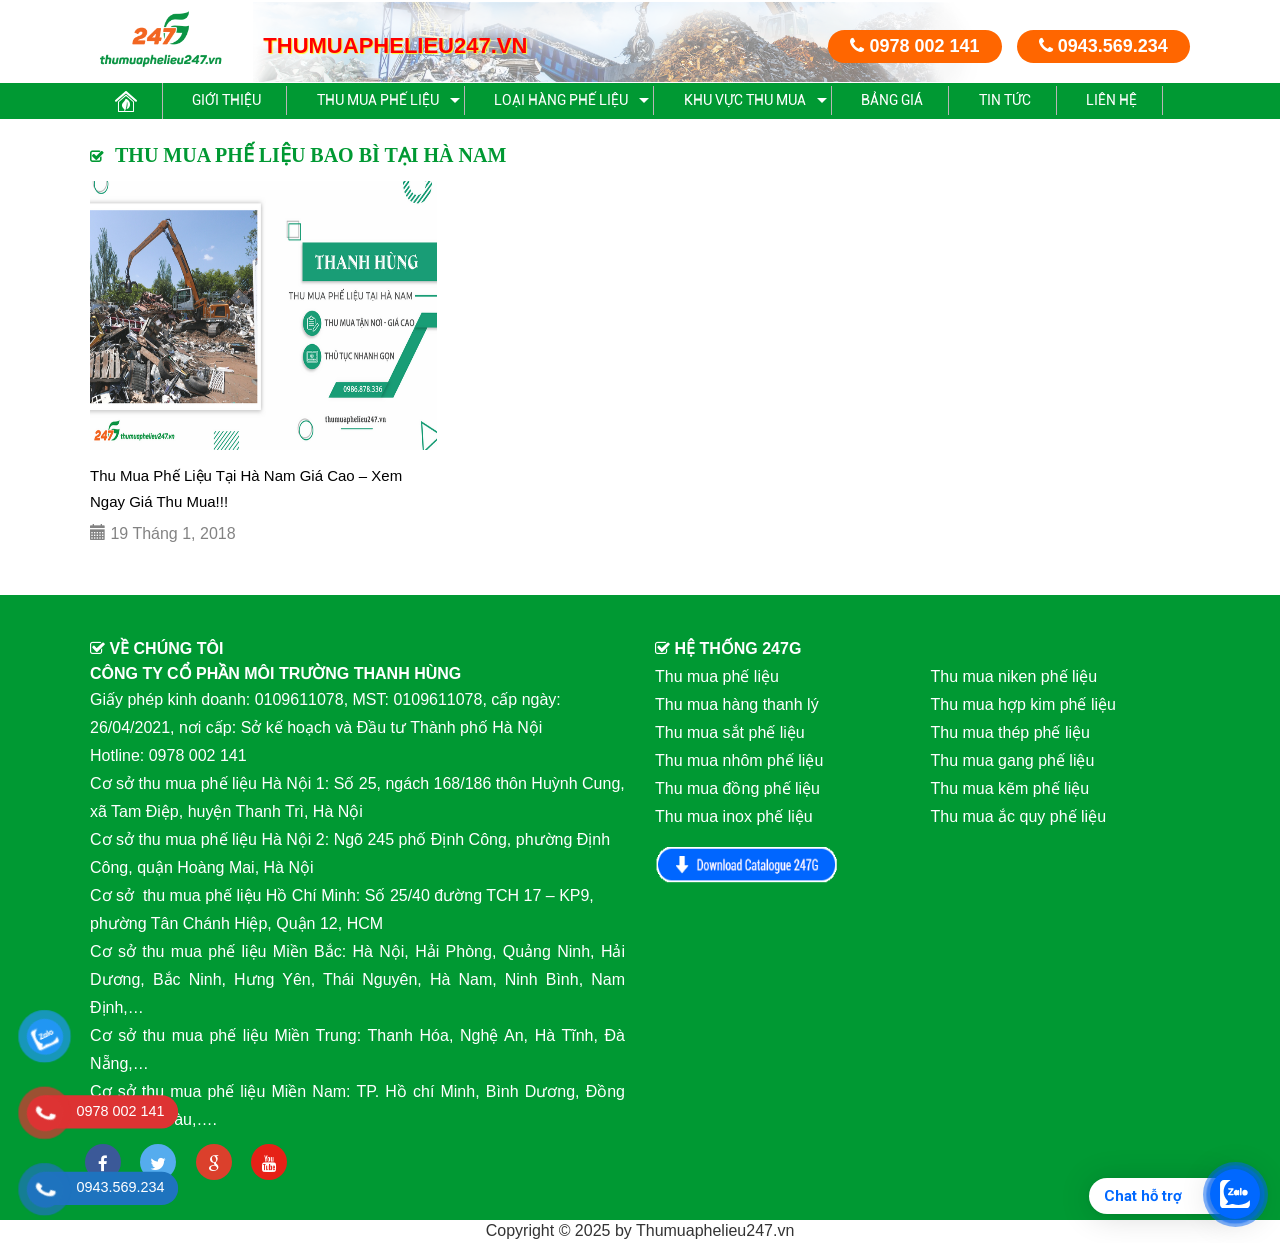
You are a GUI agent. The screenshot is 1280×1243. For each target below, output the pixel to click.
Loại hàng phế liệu (561, 100)
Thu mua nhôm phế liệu (739, 760)
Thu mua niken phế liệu (1014, 676)
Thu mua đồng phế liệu (737, 788)
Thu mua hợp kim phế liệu (1023, 704)
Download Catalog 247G (747, 864)
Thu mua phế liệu (378, 100)
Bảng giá (892, 100)
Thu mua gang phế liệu (1013, 760)
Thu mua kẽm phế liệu (1010, 788)
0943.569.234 (1103, 46)
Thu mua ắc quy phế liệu (1019, 816)
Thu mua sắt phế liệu (730, 732)
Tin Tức (1005, 100)
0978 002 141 (914, 46)
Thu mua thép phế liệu (1010, 732)
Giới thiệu (226, 100)
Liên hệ (1111, 100)
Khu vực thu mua (745, 100)
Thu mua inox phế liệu (734, 816)
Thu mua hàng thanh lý (737, 704)
